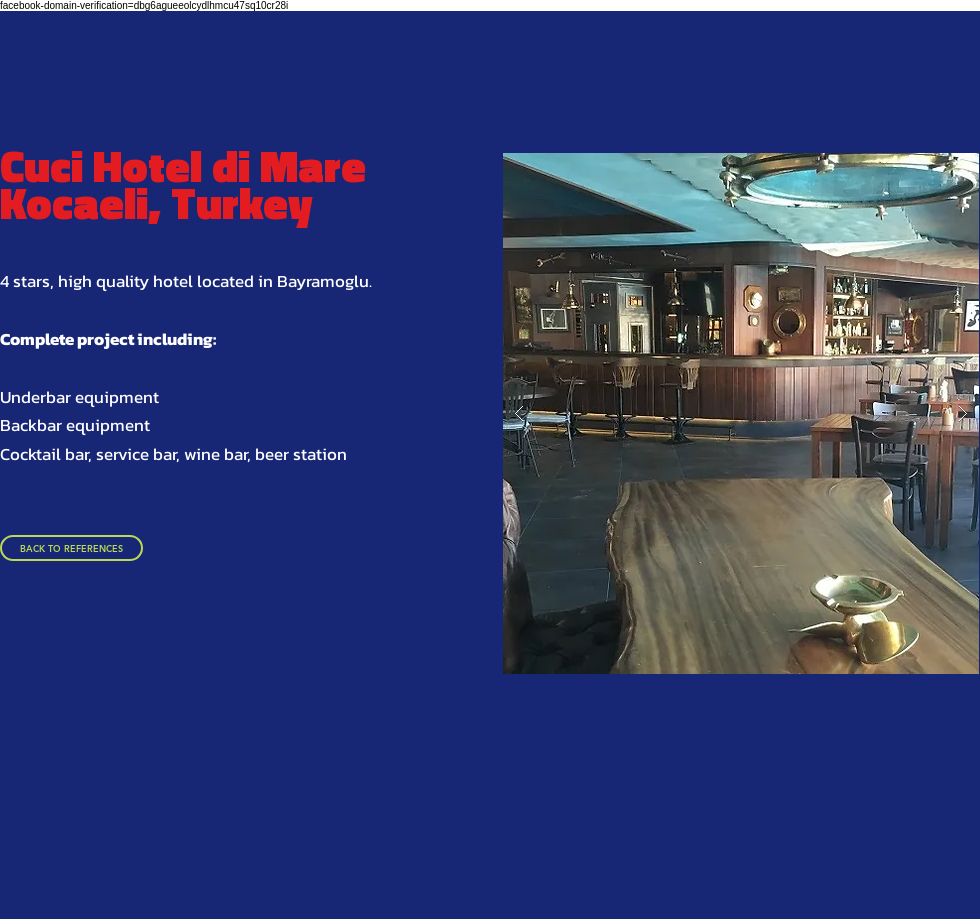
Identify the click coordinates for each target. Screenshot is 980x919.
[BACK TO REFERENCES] (71, 548)
